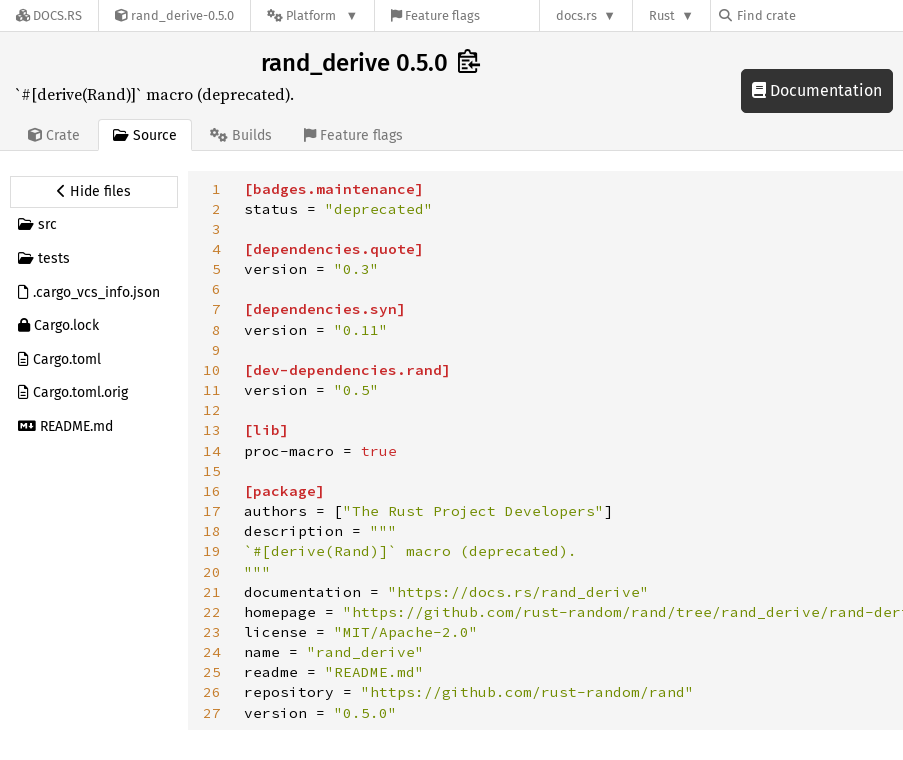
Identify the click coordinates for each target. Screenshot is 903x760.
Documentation (817, 90)
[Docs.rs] (49, 15)
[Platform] (312, 15)
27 (212, 713)
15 (212, 471)
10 (212, 370)
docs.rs (576, 15)
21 (212, 592)
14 (212, 451)
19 (212, 551)
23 (212, 632)
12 (212, 410)
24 (212, 652)
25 (212, 672)
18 (212, 531)
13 (212, 430)
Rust (662, 15)
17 (212, 511)
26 (212, 692)
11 (212, 390)
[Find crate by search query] (819, 15)
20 (212, 572)
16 (212, 491)
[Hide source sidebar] (94, 192)
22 (212, 612)
